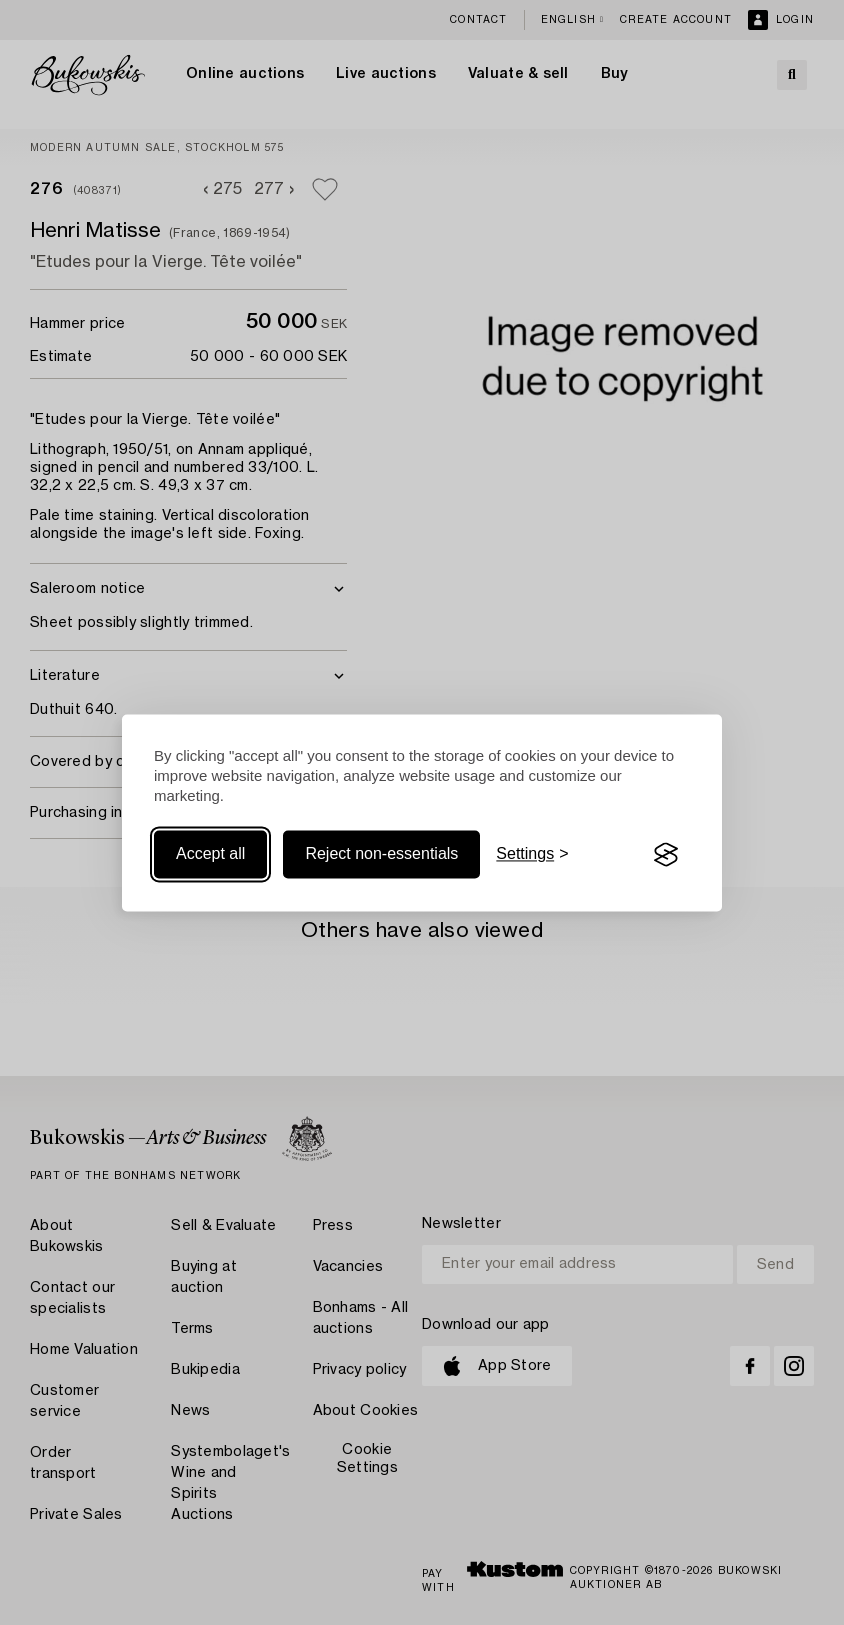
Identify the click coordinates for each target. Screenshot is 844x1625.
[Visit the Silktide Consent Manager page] (666, 855)
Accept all (210, 854)
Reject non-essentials (381, 854)
